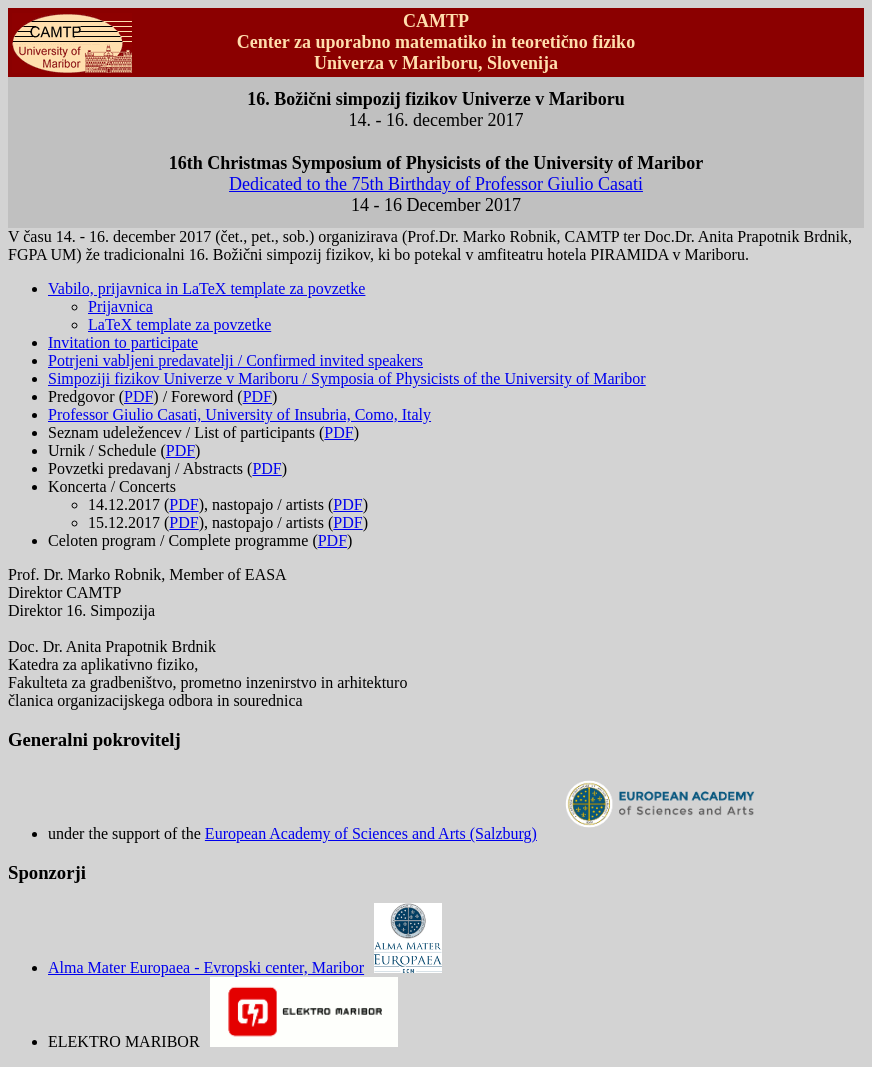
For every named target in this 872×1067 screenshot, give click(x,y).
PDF (138, 396)
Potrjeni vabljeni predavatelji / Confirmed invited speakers (235, 360)
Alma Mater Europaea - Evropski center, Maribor (245, 967)
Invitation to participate (123, 342)
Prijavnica (120, 306)
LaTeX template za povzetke (179, 324)
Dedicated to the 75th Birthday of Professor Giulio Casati (436, 184)
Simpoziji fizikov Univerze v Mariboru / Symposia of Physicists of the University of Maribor (347, 378)
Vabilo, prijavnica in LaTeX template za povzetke (206, 288)
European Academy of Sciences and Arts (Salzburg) (489, 833)
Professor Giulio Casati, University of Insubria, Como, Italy (239, 414)
